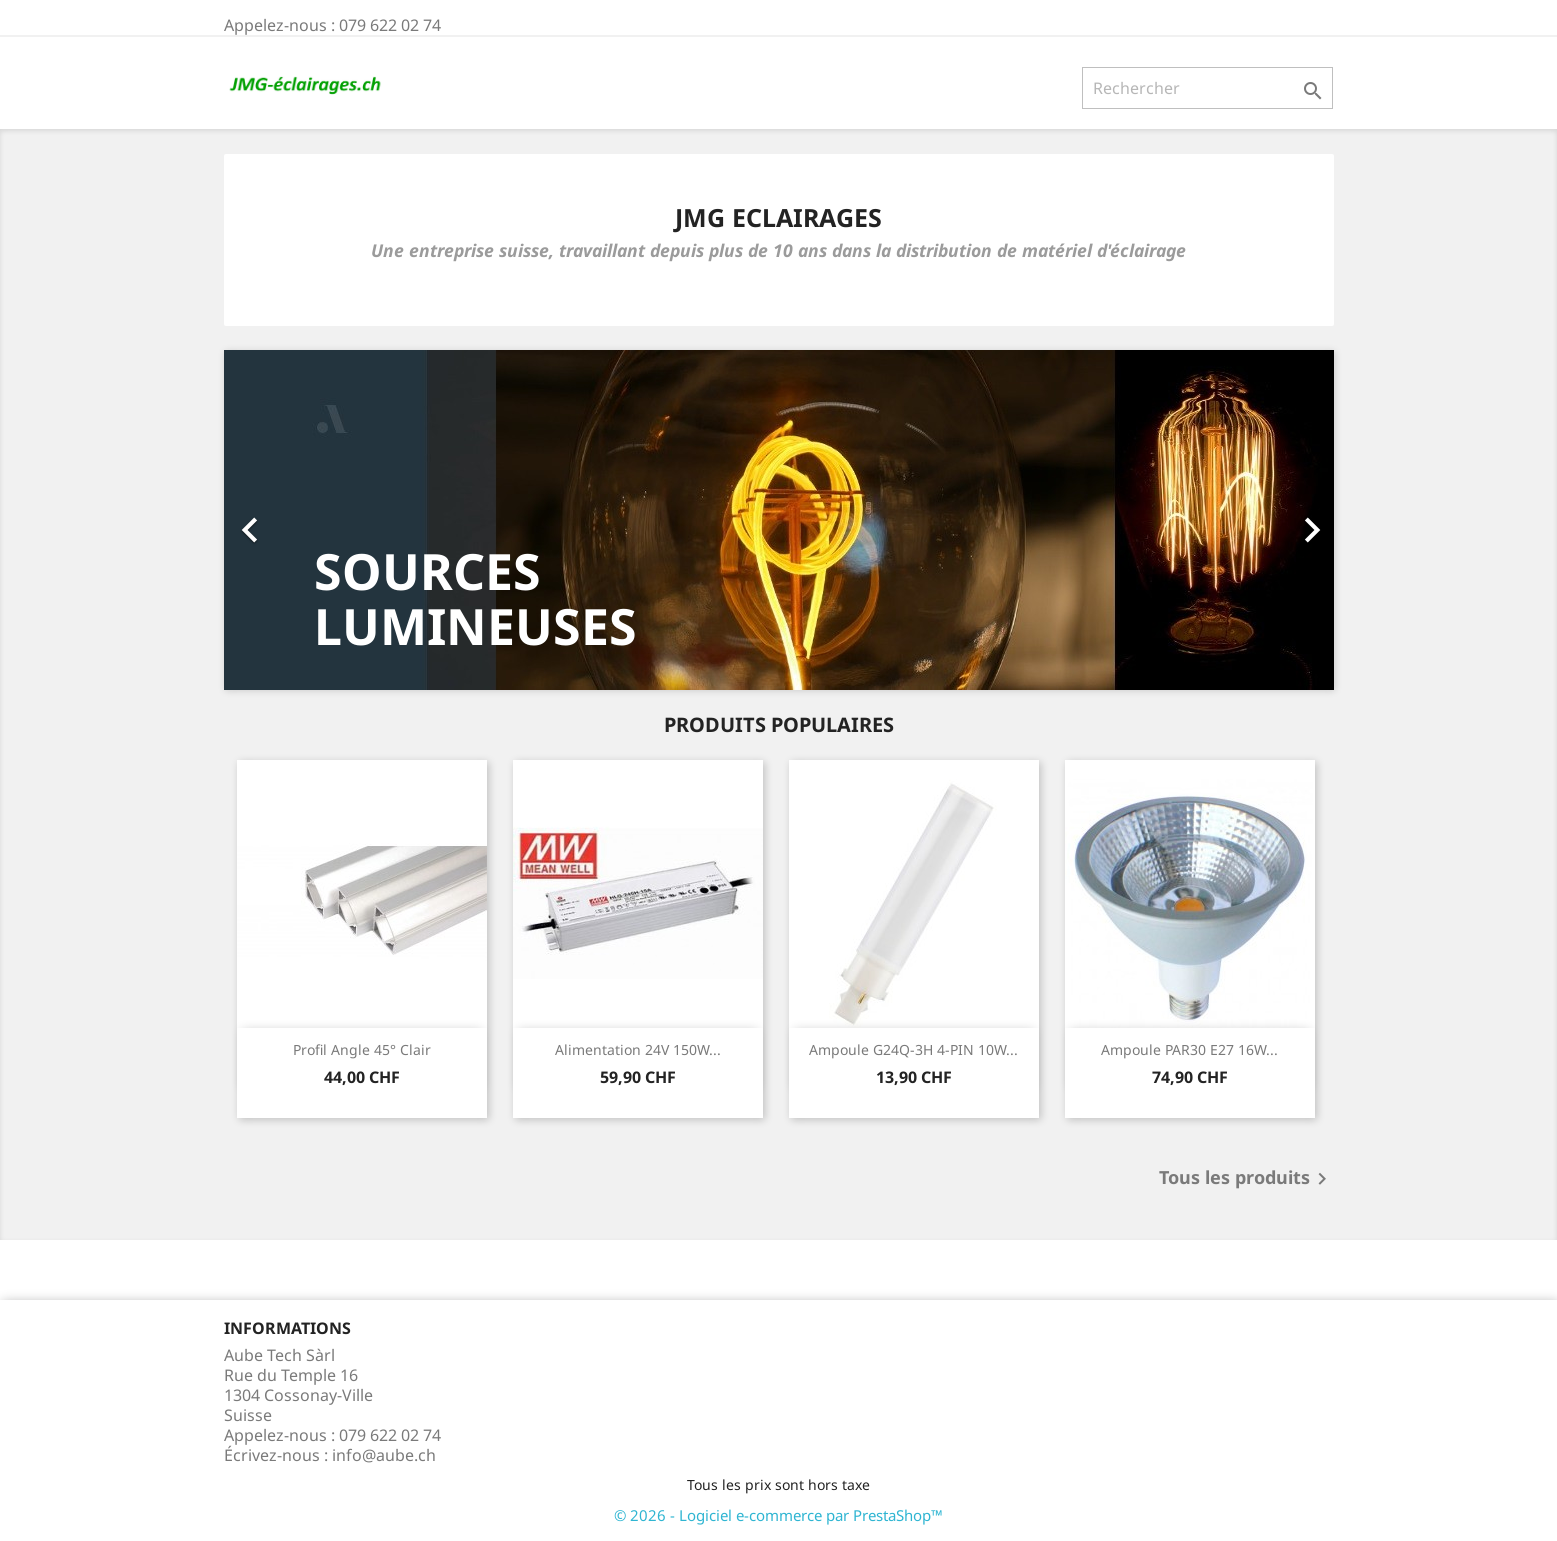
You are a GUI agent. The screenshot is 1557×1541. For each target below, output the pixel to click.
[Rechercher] (1207, 88)
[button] (307, 520)
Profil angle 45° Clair (362, 1049)
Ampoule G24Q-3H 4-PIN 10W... (913, 1049)
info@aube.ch (384, 1455)
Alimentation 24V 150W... (638, 1049)
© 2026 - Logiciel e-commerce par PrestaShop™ (778, 1515)
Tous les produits (1246, 1179)
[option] (779, 520)
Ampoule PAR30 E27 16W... (1189, 1049)
